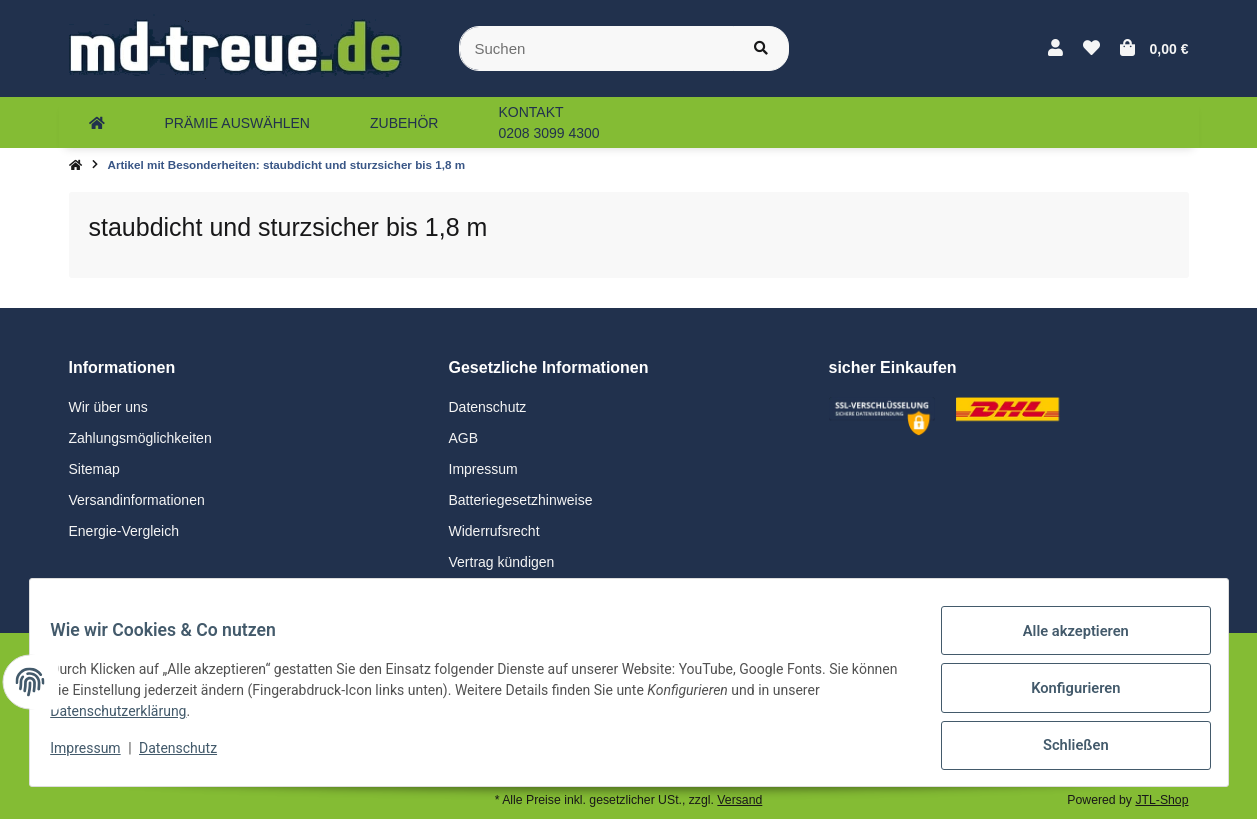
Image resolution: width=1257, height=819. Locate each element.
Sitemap (94, 469)
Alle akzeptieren (1064, 644)
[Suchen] (596, 48)
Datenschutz (488, 407)
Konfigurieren (1064, 696)
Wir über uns (108, 407)
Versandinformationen (137, 500)
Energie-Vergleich (124, 531)
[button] (1055, 49)
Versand (739, 800)
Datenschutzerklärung (130, 720)
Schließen (1064, 748)
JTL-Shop (1161, 800)
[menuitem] (97, 123)
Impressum (483, 469)
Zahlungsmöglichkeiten (140, 438)
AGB (464, 438)
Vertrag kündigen (502, 562)
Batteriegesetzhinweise (521, 500)
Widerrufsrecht (494, 531)
